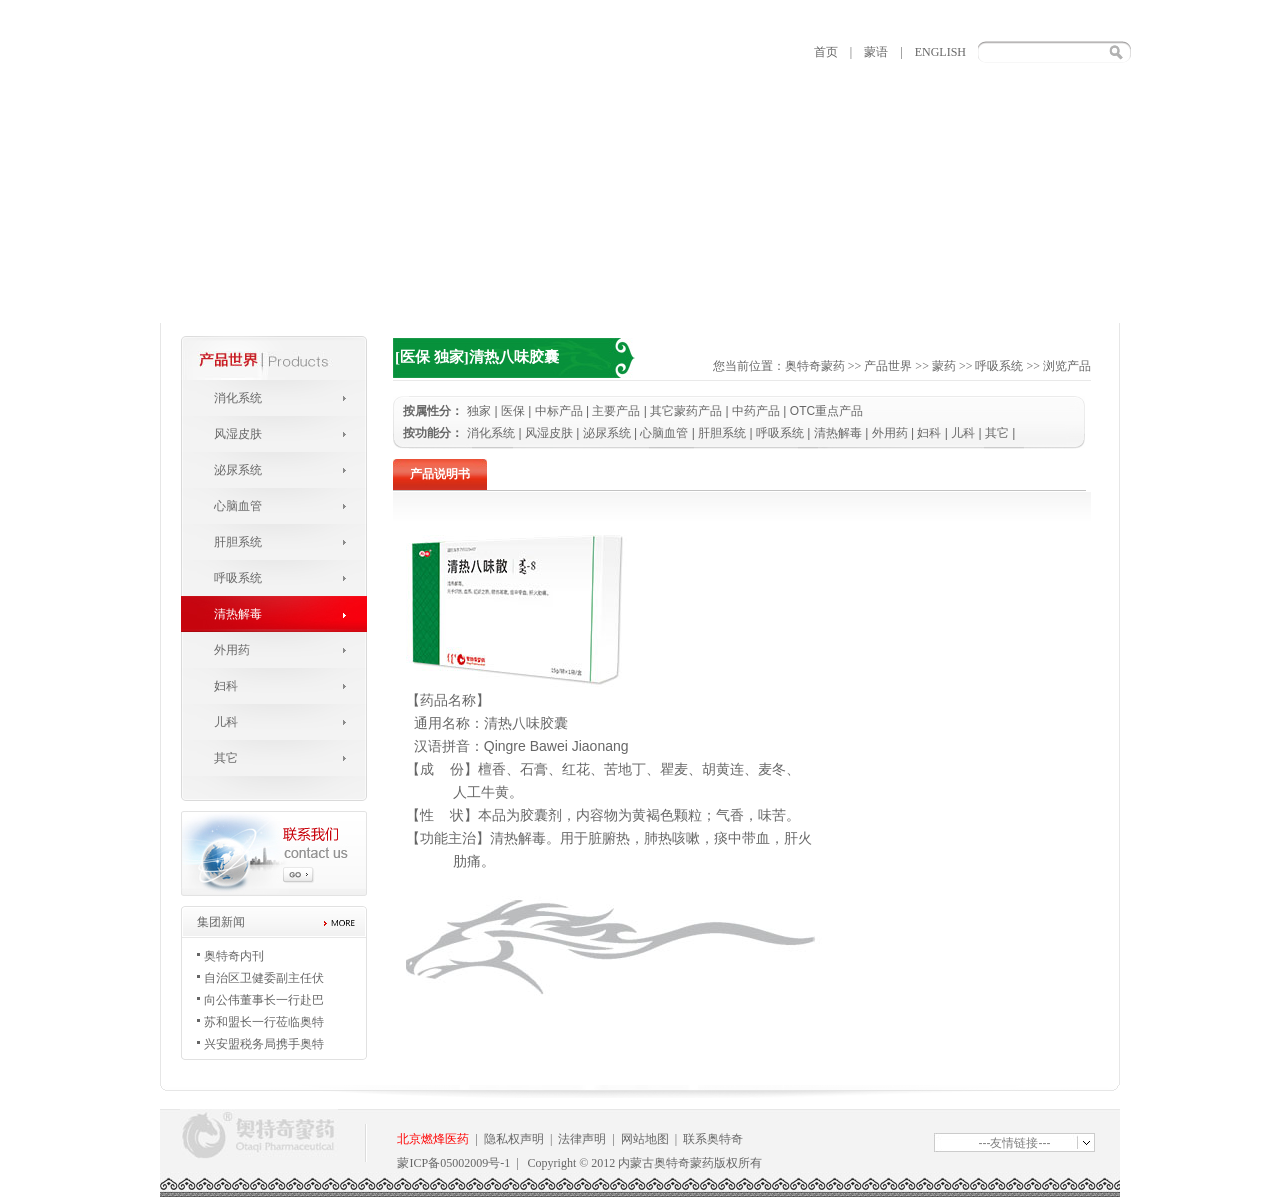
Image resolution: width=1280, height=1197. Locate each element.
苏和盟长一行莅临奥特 (264, 1022)
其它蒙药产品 (686, 411)
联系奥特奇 (713, 1139)
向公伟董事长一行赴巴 (264, 1000)
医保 (513, 411)
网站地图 (645, 1139)
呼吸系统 (238, 578)
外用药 (232, 650)
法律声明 (582, 1139)
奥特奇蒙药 (815, 366)
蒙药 (944, 366)
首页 (826, 52)
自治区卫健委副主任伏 (264, 978)
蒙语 (876, 52)
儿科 (226, 722)
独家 (479, 411)
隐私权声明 (514, 1139)
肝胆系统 (238, 542)
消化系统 (238, 398)
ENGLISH (940, 52)
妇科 (226, 686)
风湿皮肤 (238, 434)
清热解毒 (238, 614)
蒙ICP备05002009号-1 (453, 1163)
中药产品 (756, 411)
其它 (226, 758)
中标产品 (559, 411)
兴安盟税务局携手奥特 (264, 1044)
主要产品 (616, 411)
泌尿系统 (238, 470)
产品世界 (888, 366)
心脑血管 (238, 506)
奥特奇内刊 (234, 956)
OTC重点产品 (826, 411)
